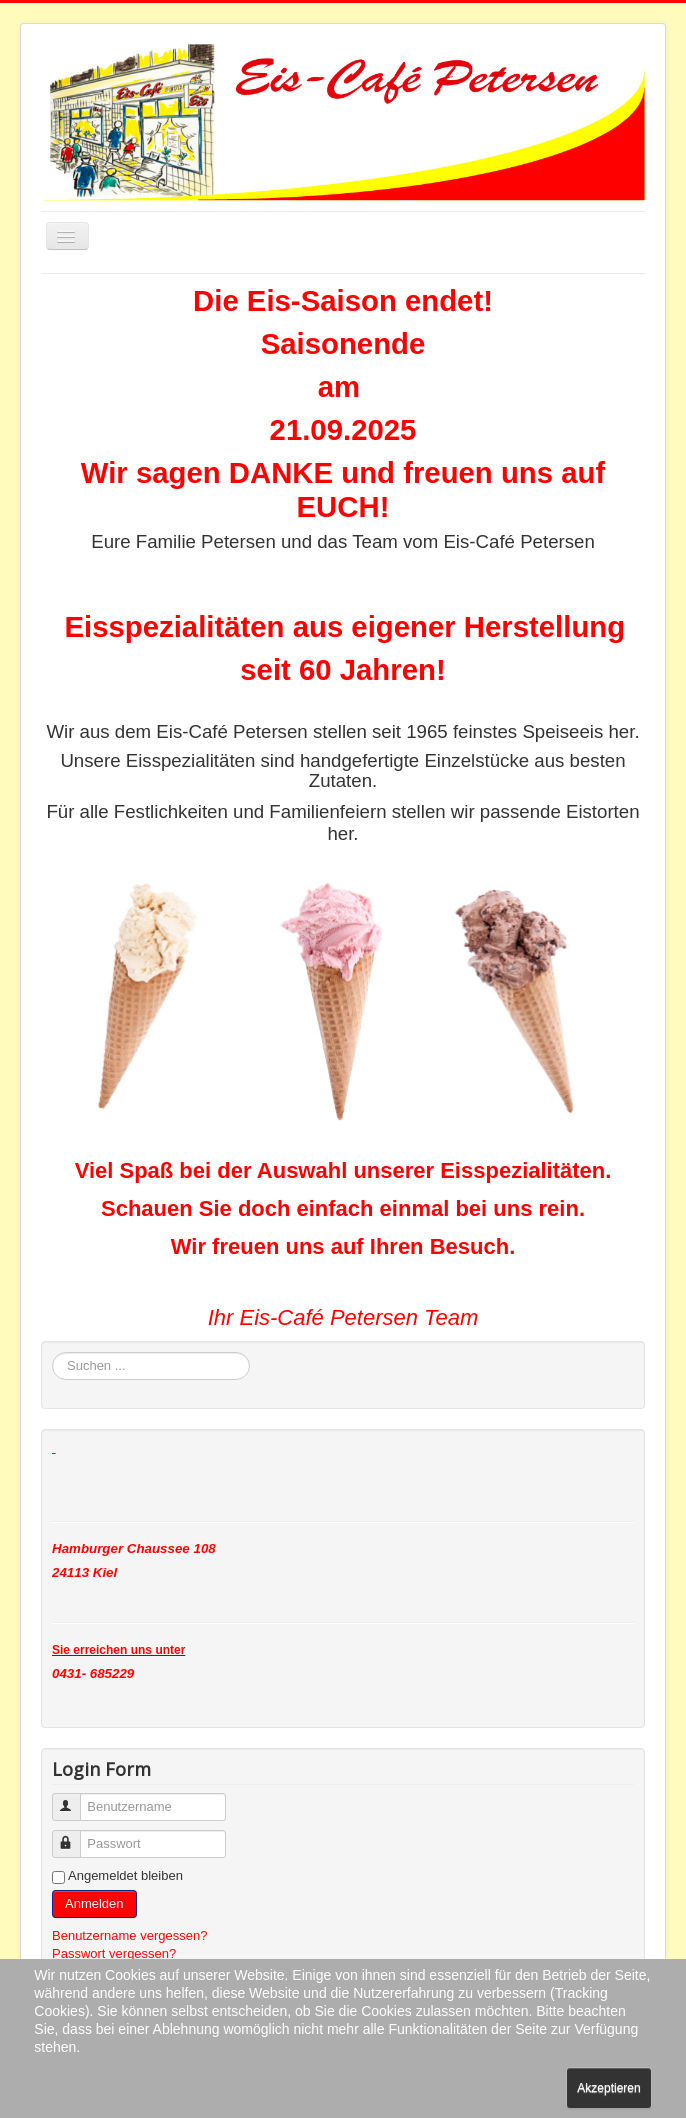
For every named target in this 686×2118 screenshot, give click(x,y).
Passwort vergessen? (114, 1953)
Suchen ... (52, 1352)
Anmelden (94, 1903)
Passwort (75, 1835)
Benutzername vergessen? (129, 1935)
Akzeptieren (608, 2088)
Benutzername (75, 1798)
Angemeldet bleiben (125, 1875)
